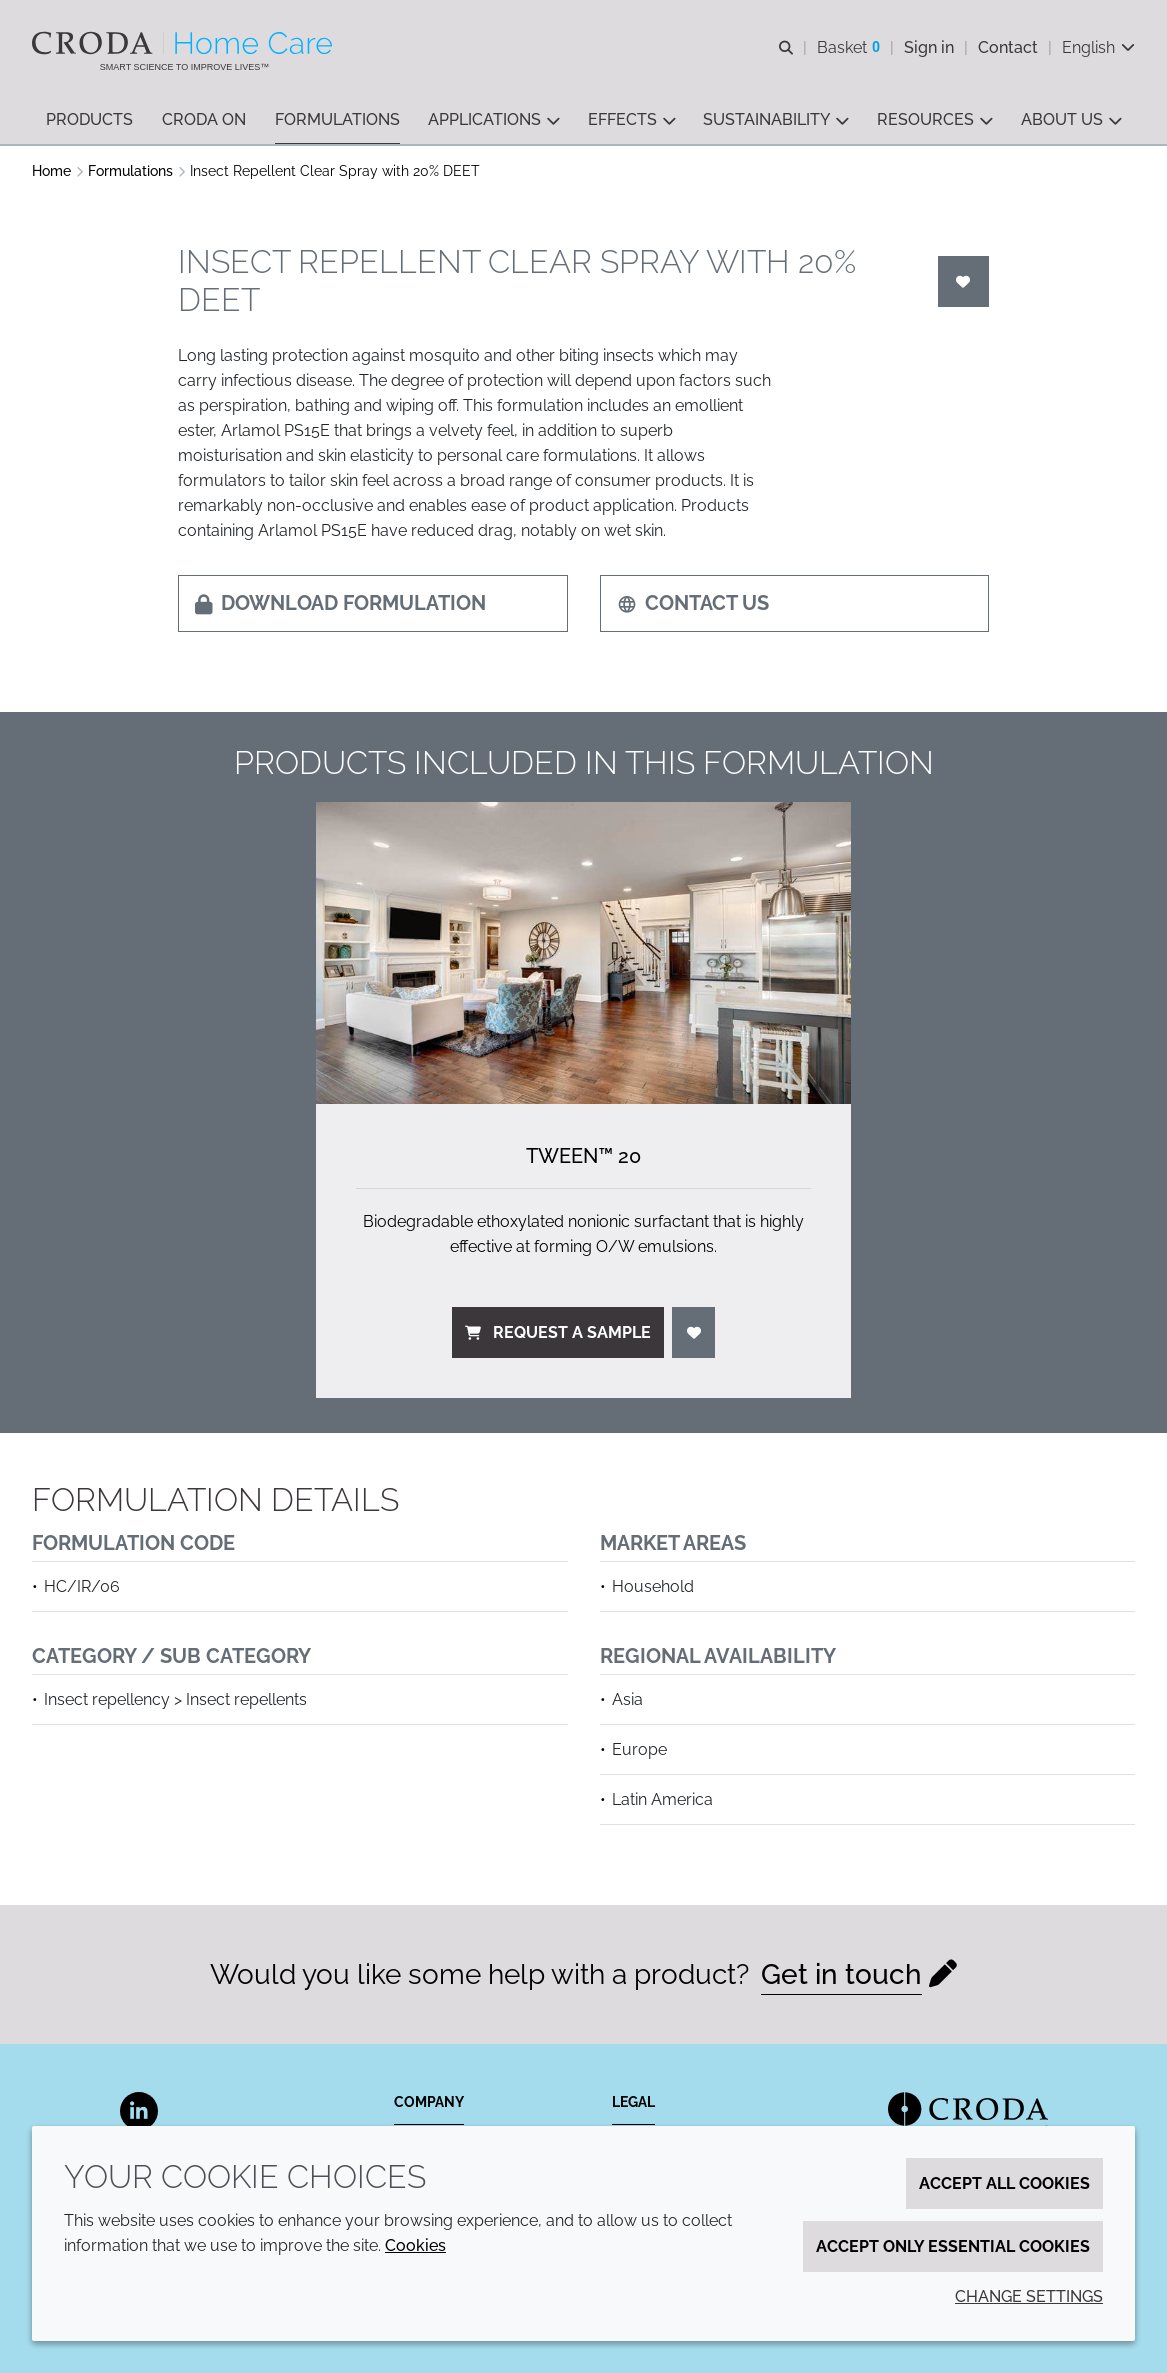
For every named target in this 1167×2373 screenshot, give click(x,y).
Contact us (693, 603)
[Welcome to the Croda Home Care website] (184, 43)
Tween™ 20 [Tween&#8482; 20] (583, 1156)
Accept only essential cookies (953, 2246)
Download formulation (340, 603)
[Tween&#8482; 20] (584, 952)
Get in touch (841, 1974)
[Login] (964, 281)
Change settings (1029, 2296)
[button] (89, 120)
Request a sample (558, 1332)
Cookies (415, 2245)
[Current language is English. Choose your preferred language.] (1098, 47)
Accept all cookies (1004, 2183)
